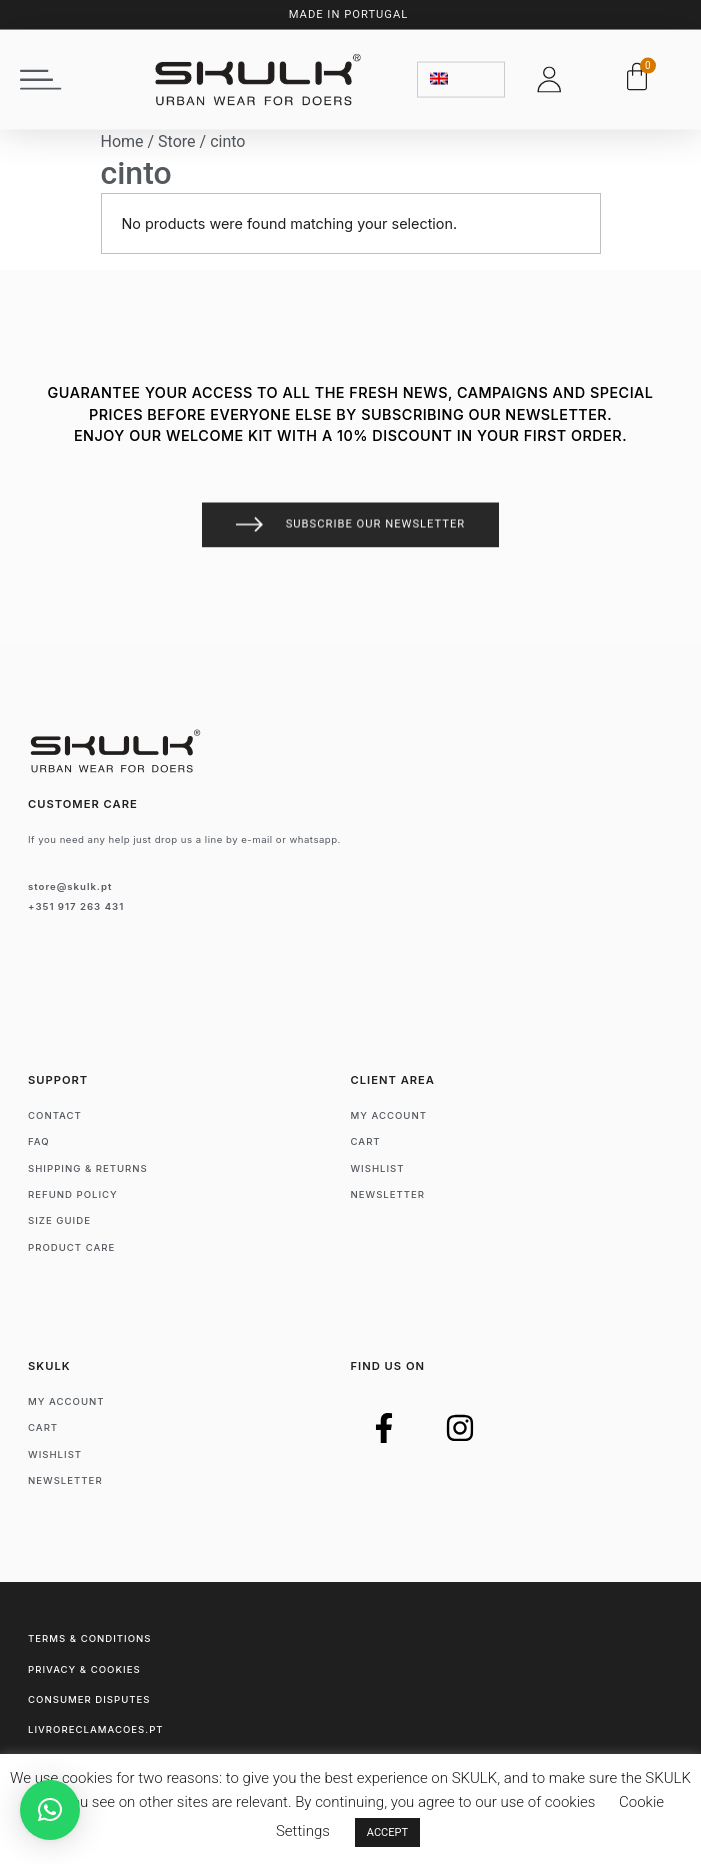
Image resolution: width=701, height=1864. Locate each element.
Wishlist (378, 1168)
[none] (461, 75)
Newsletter (388, 1194)
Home (122, 141)
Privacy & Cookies (84, 1669)
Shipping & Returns (88, 1168)
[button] (41, 74)
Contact (55, 1115)
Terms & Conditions (89, 1638)
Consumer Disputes (89, 1699)
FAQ (39, 1141)
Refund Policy (73, 1194)
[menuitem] (461, 75)
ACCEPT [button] (387, 1832)
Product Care (71, 1247)
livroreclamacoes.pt (96, 1729)
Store (176, 141)
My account (389, 1115)
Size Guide (59, 1220)
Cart (366, 1141)
